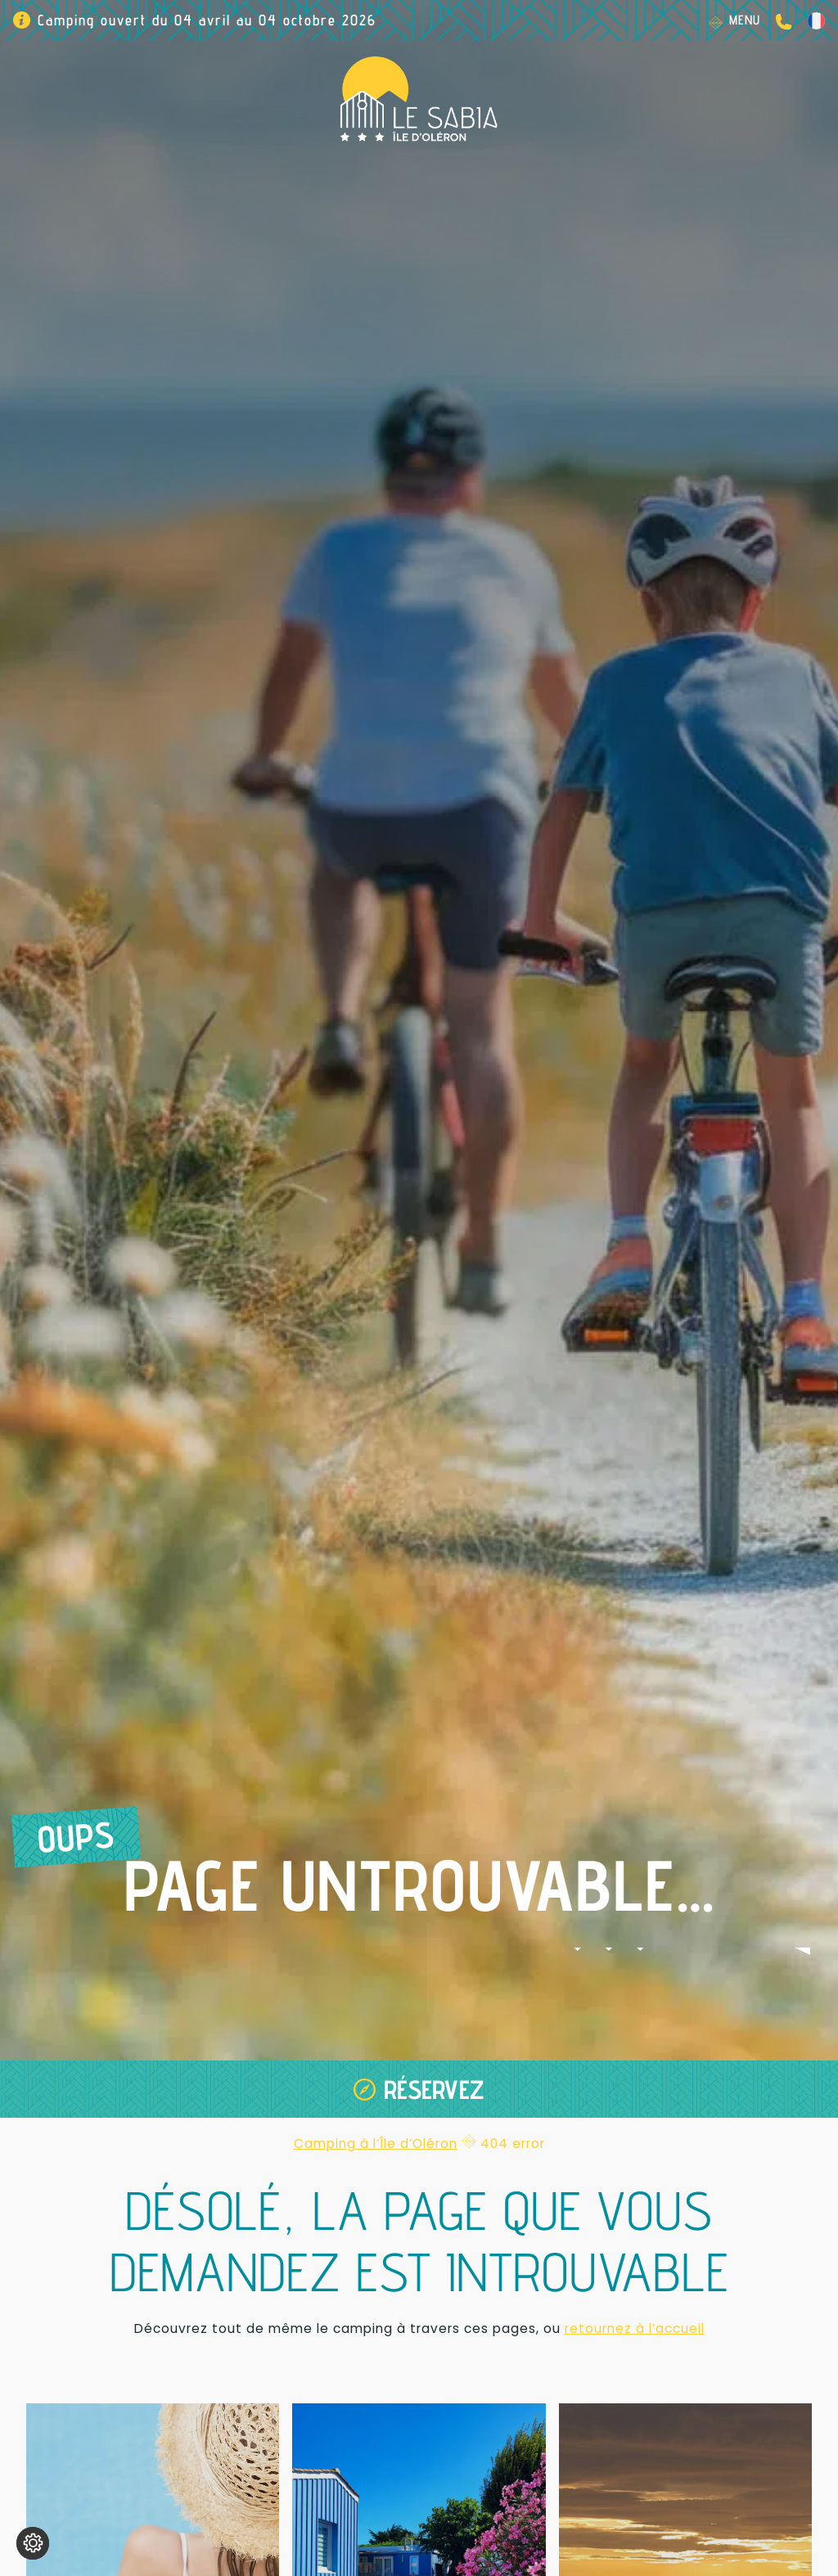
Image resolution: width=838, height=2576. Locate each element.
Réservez (434, 2089)
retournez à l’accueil (635, 2328)
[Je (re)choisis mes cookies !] (32, 2543)
